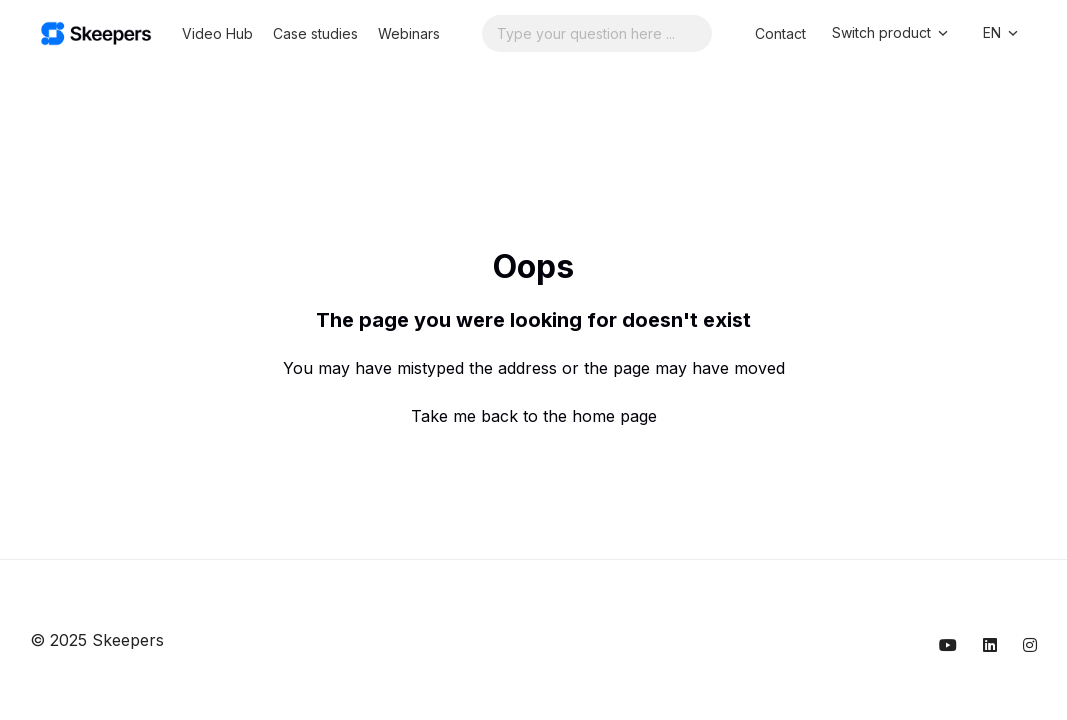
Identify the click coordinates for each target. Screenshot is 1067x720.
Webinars (409, 33)
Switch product (891, 33)
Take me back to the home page (534, 416)
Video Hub (217, 33)
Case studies (315, 33)
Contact (780, 33)
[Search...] (597, 33)
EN (1002, 33)
